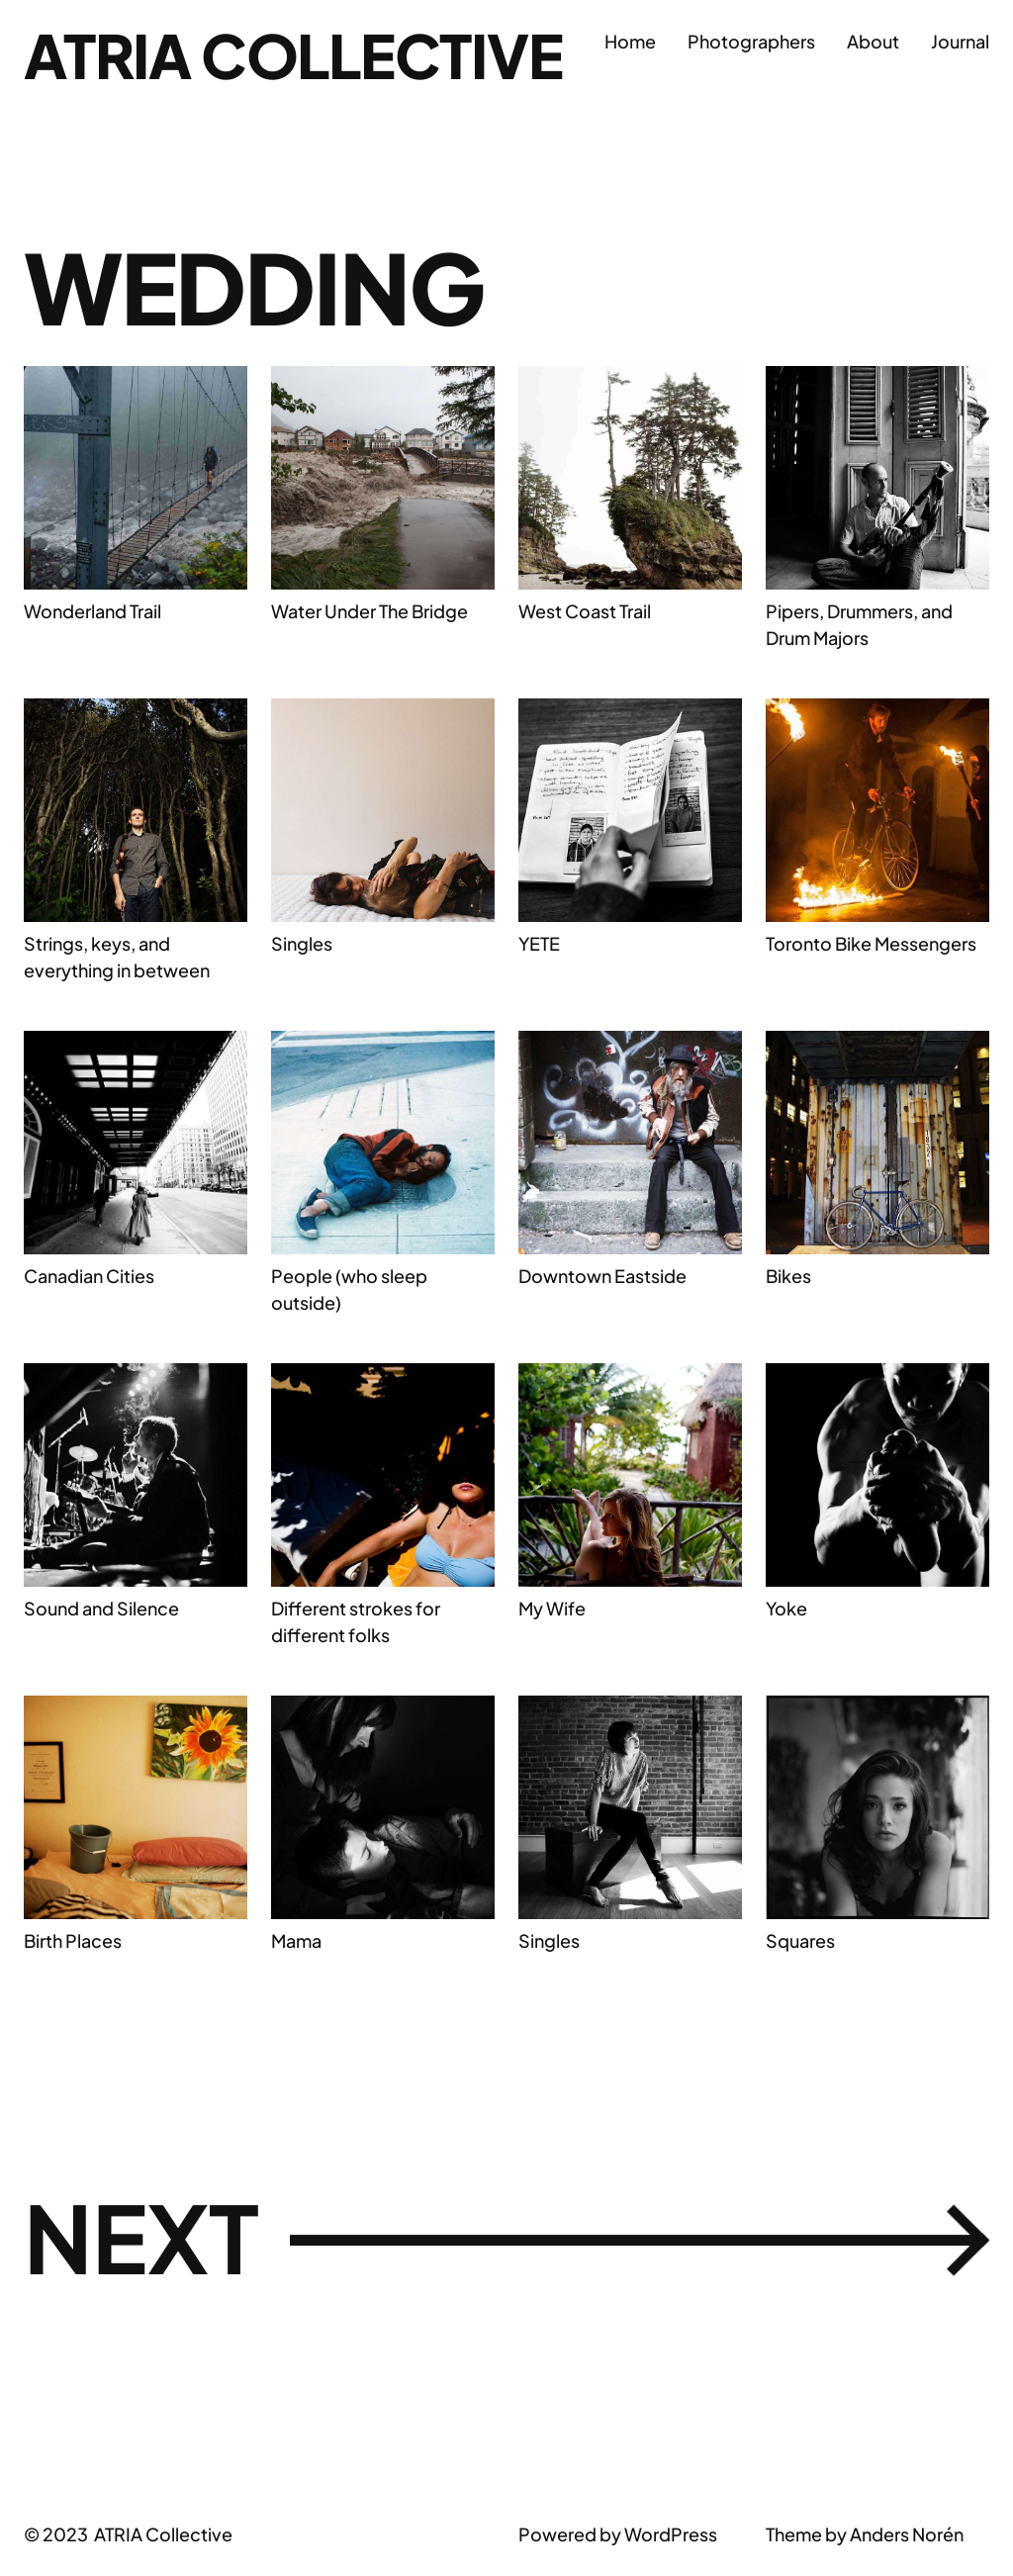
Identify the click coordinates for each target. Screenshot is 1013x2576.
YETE (539, 943)
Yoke (786, 1608)
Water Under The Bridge (369, 610)
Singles (301, 943)
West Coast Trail (584, 610)
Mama (296, 1940)
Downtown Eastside (602, 1275)
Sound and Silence (101, 1608)
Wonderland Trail (92, 610)
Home (630, 41)
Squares (800, 1940)
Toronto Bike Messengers (871, 943)
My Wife (552, 1608)
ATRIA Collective (300, 54)
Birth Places (73, 1940)
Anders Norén (907, 2539)
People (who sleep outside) (349, 1289)
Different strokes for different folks (355, 1621)
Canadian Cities (89, 1275)
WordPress (670, 2539)
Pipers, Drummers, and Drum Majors (859, 624)
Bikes (788, 1275)
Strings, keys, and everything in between (117, 956)
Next (506, 2241)
